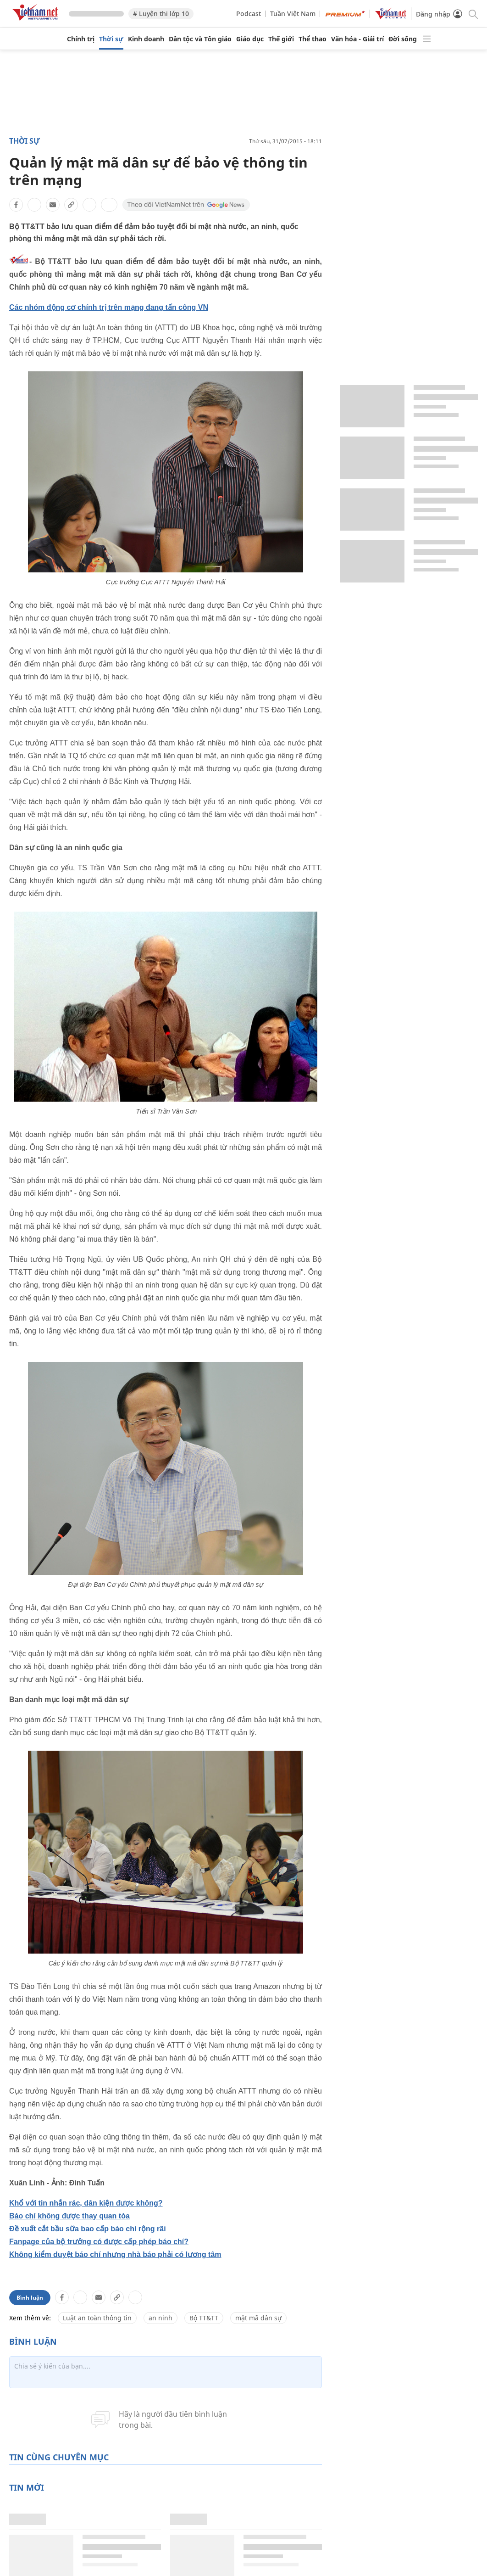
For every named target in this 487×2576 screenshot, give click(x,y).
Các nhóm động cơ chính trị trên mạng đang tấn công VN (108, 307)
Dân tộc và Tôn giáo (200, 39)
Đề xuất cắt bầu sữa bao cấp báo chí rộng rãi (87, 2229)
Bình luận (30, 2298)
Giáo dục (250, 39)
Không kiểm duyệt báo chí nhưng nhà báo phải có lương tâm (115, 2254)
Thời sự (111, 39)
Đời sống (402, 39)
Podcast (248, 13)
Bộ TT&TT (203, 2317)
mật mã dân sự (258, 2317)
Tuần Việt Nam (292, 13)
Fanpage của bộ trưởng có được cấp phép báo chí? (98, 2242)
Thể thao (313, 39)
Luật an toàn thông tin (97, 2317)
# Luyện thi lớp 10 (161, 13)
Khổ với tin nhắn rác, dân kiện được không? (86, 2203)
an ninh (160, 2317)
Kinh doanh (146, 39)
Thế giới (281, 39)
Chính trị (80, 39)
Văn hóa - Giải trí (357, 39)
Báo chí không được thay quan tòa (69, 2216)
